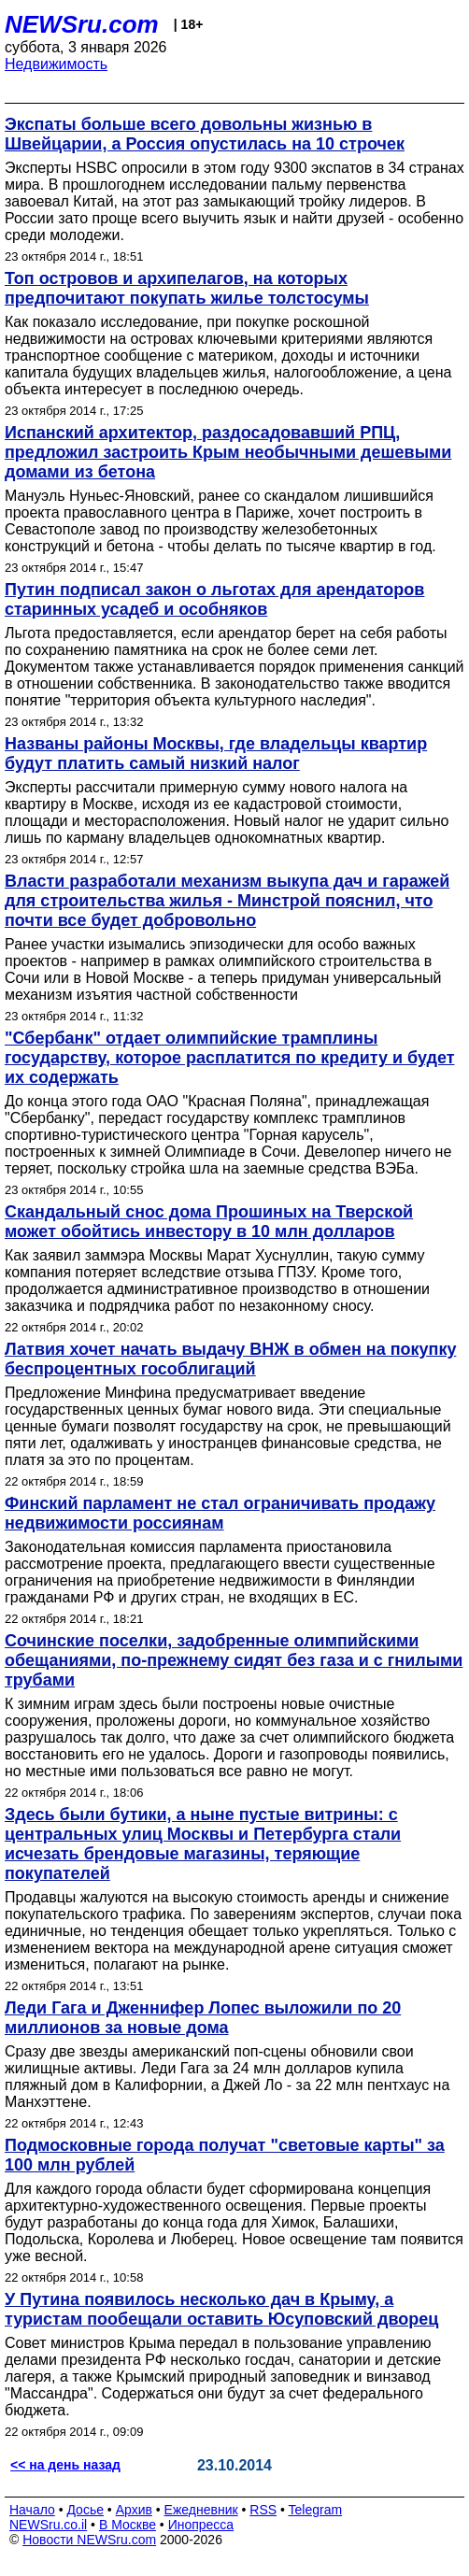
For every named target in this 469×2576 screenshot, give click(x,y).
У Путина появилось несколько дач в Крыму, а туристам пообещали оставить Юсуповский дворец (221, 2309)
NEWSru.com (82, 24)
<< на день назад (65, 2464)
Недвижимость (56, 64)
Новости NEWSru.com (89, 2539)
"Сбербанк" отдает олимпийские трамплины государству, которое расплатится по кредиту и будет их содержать (230, 1058)
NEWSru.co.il (48, 2524)
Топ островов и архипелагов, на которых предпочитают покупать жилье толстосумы (187, 288)
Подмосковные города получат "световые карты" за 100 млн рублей (225, 2155)
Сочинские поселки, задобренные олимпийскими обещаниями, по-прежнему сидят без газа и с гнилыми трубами (233, 1660)
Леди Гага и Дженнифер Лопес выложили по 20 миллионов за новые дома (203, 2018)
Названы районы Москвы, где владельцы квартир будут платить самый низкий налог (216, 753)
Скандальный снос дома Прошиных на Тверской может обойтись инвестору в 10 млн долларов (209, 1222)
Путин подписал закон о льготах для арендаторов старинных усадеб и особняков (214, 599)
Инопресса (201, 2524)
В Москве (127, 2524)
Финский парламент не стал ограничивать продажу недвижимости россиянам (220, 1513)
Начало (32, 2509)
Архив (134, 2509)
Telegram (316, 2509)
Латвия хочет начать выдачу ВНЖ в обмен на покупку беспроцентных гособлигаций (230, 1359)
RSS (263, 2509)
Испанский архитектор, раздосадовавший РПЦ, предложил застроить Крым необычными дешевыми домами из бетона (228, 452)
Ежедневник (201, 2509)
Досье (85, 2509)
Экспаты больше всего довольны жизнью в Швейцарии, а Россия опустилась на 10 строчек (205, 134)
